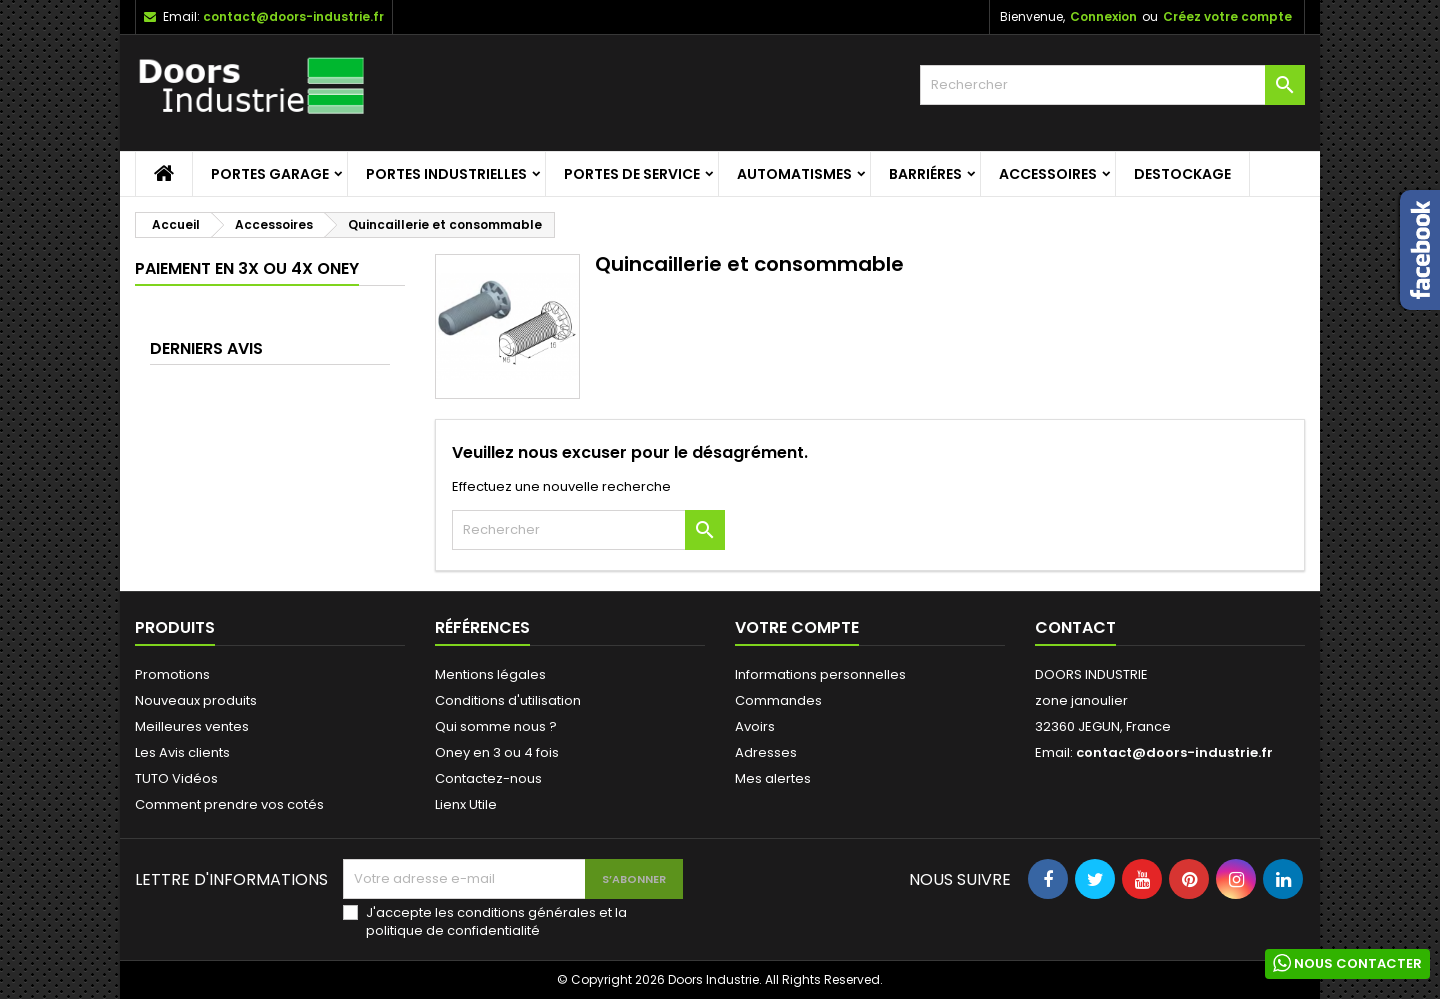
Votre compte (797, 627)
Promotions (172, 674)
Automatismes (794, 174)
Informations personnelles (820, 674)
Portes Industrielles (446, 174)
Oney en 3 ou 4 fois (497, 752)
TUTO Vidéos (176, 778)
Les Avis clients (182, 752)
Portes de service (632, 174)
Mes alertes (773, 778)
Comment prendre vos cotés (229, 804)
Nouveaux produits (196, 700)
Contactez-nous (488, 778)
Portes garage (270, 174)
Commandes (778, 700)
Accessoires (1048, 174)
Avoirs (755, 726)
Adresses (766, 752)
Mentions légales (490, 674)
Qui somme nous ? (496, 726)
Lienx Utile (466, 804)
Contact (1075, 627)
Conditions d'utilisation (508, 700)
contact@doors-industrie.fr (293, 16)
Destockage (1182, 174)
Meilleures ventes (192, 726)
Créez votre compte (1227, 16)
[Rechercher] (1112, 85)
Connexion (1103, 16)
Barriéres (925, 174)
